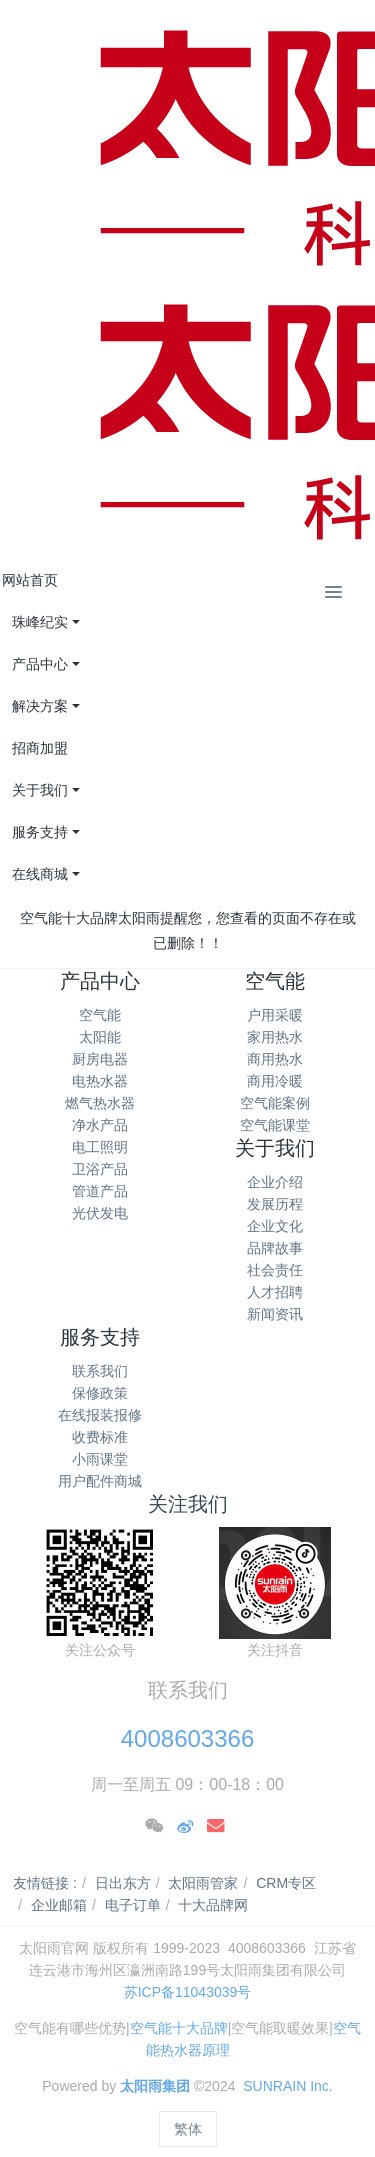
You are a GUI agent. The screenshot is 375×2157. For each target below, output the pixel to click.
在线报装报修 (100, 1415)
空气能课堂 (275, 1125)
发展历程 (275, 1204)
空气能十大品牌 (179, 2028)
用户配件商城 (100, 1481)
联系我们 (100, 1371)
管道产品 (100, 1191)
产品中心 (100, 981)
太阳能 (100, 1037)
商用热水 (275, 1059)
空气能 (100, 1015)
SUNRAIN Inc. (287, 2086)
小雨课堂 (100, 1459)
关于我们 (275, 1148)
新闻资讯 (275, 1314)
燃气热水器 (100, 1103)
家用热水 (275, 1037)
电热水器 (100, 1081)
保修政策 (100, 1393)
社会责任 (275, 1270)
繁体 (188, 2129)
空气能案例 (275, 1103)
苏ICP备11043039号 (188, 1992)
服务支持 (100, 1337)
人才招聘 (275, 1292)
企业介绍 (275, 1182)
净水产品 (100, 1125)
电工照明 (100, 1147)
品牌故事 (275, 1248)
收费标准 (100, 1437)
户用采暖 (275, 1015)
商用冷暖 (275, 1081)
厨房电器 (100, 1059)
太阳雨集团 (155, 2086)
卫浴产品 (100, 1169)
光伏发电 (100, 1213)
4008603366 (187, 1738)
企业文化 (275, 1226)
